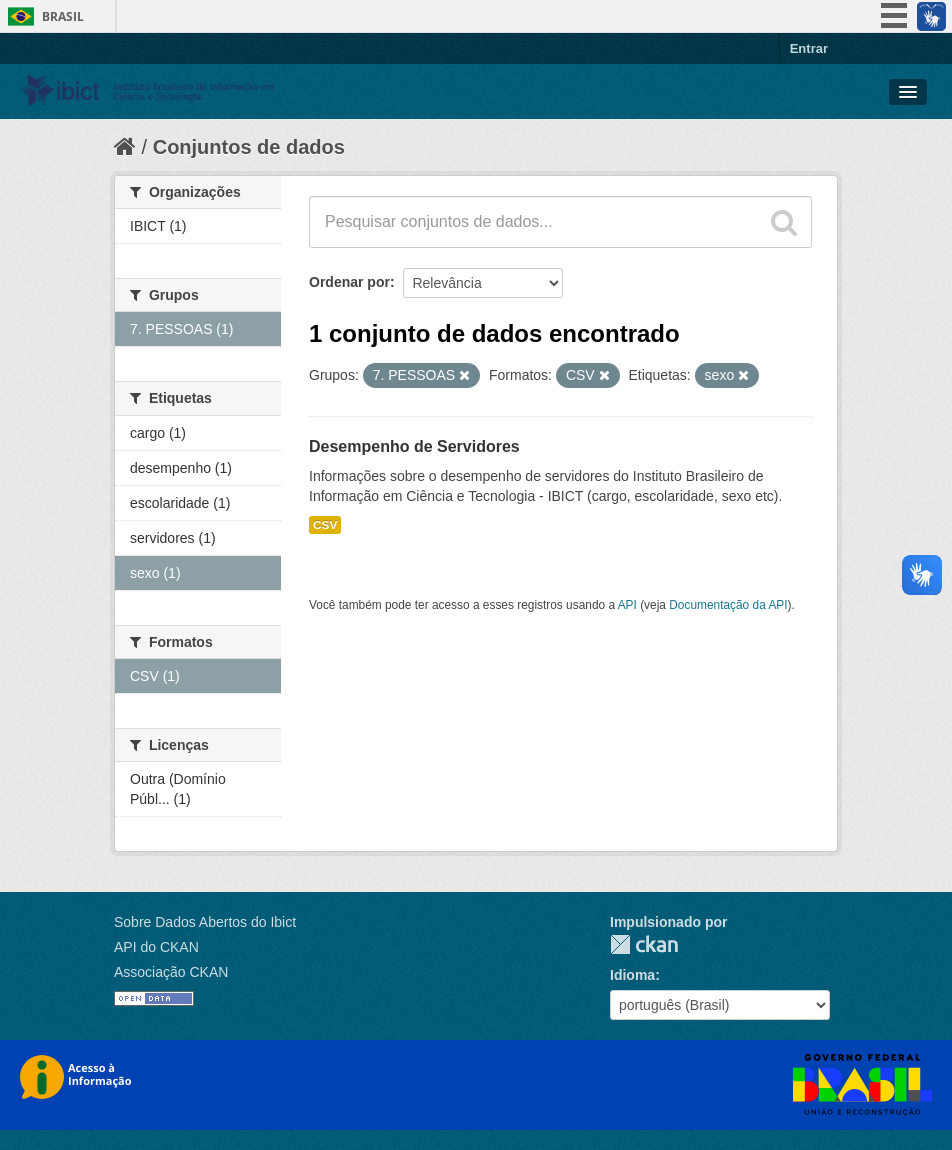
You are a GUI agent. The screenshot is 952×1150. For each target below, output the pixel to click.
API (627, 605)
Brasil (63, 16)
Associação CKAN (171, 972)
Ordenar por (349, 282)
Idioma (632, 975)
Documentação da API (728, 605)
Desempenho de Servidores (414, 446)
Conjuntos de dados (249, 147)
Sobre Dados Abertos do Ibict (205, 922)
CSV (325, 525)
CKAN (644, 944)
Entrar (809, 48)
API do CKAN (156, 947)
